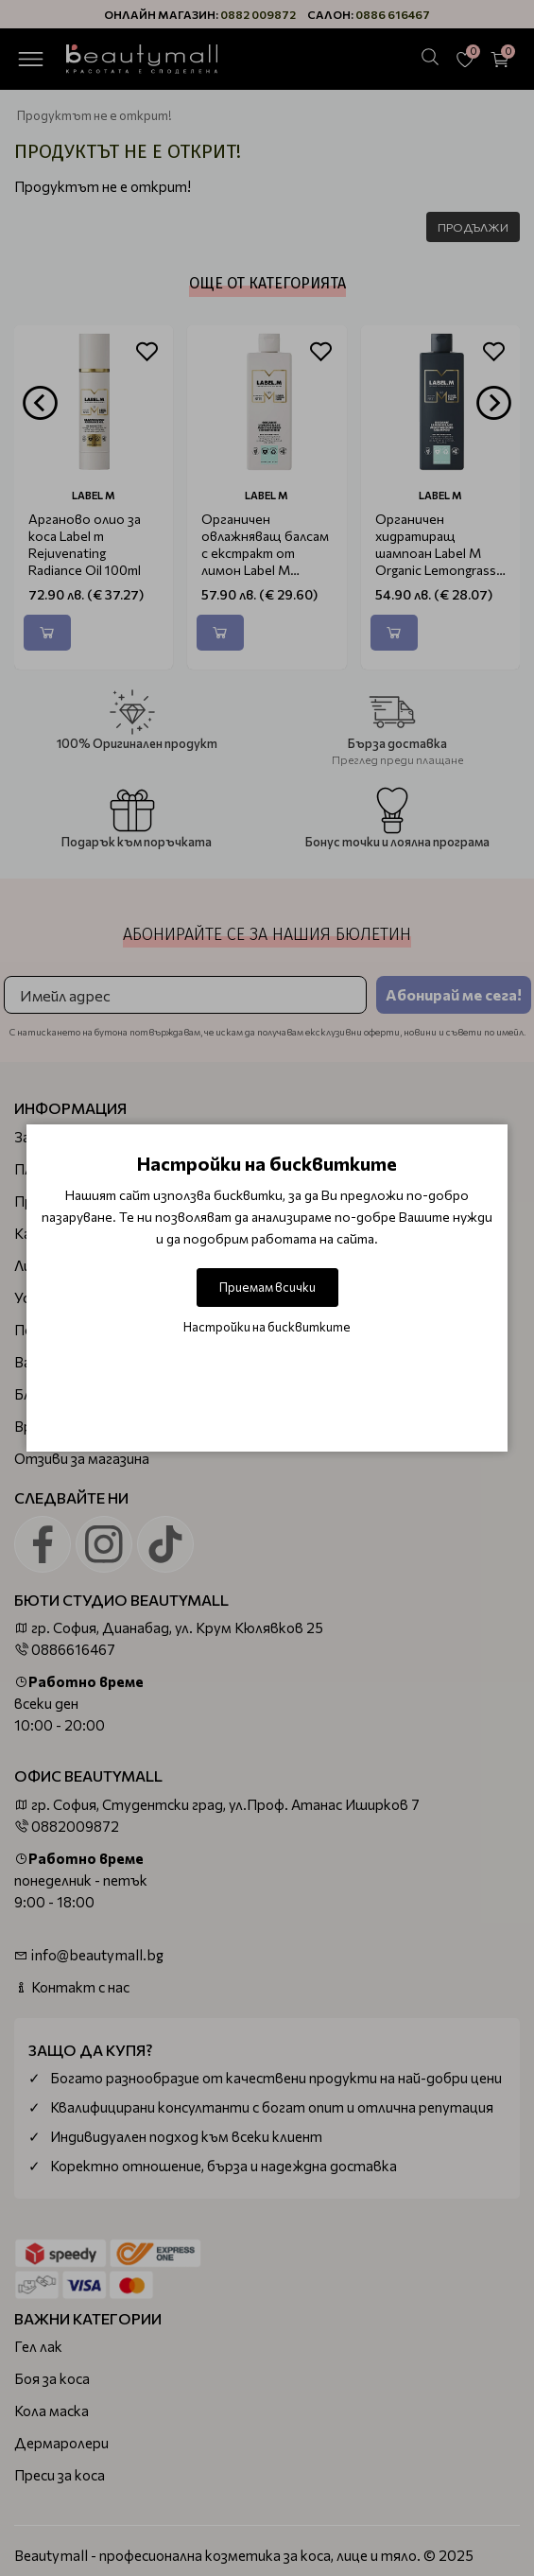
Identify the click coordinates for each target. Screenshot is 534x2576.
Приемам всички (267, 1287)
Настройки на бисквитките (267, 1326)
